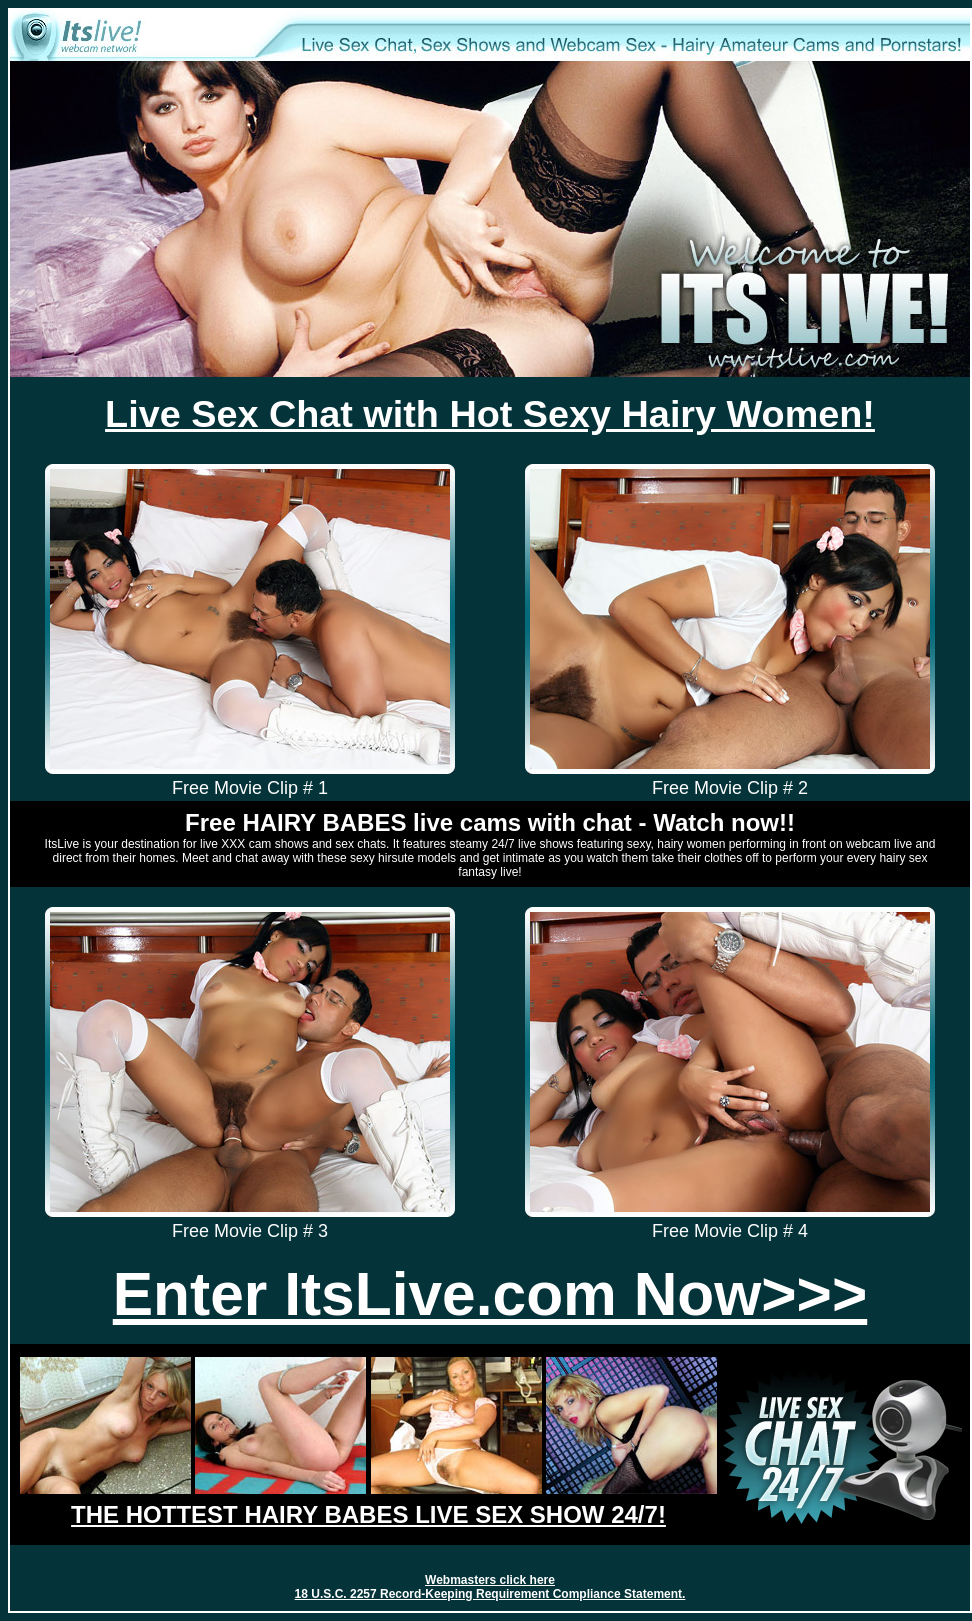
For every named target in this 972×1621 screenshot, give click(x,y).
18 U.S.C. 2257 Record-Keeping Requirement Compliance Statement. (490, 1594)
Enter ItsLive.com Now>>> (490, 1294)
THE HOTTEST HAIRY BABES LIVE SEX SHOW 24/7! (368, 1514)
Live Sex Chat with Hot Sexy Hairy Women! (490, 414)
